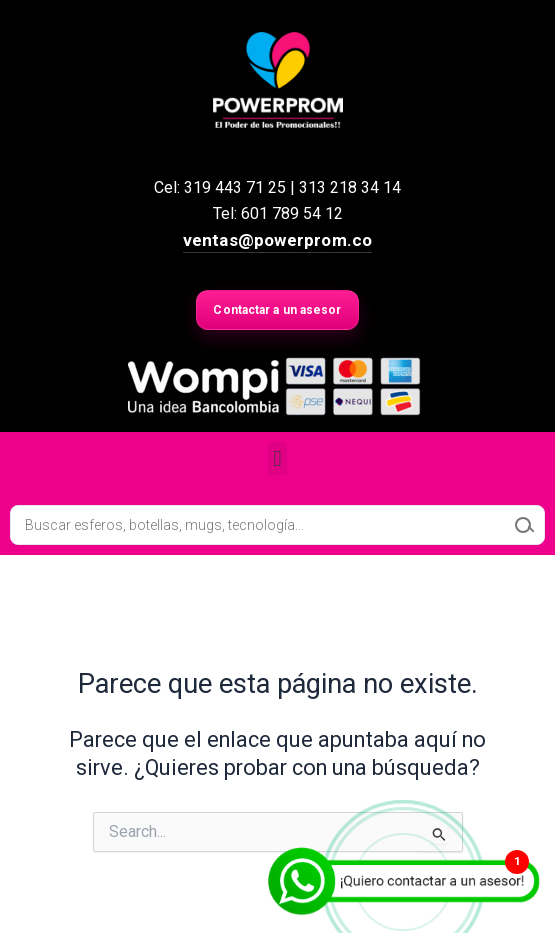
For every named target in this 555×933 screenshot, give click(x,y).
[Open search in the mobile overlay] (277, 525)
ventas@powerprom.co (278, 240)
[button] (277, 458)
